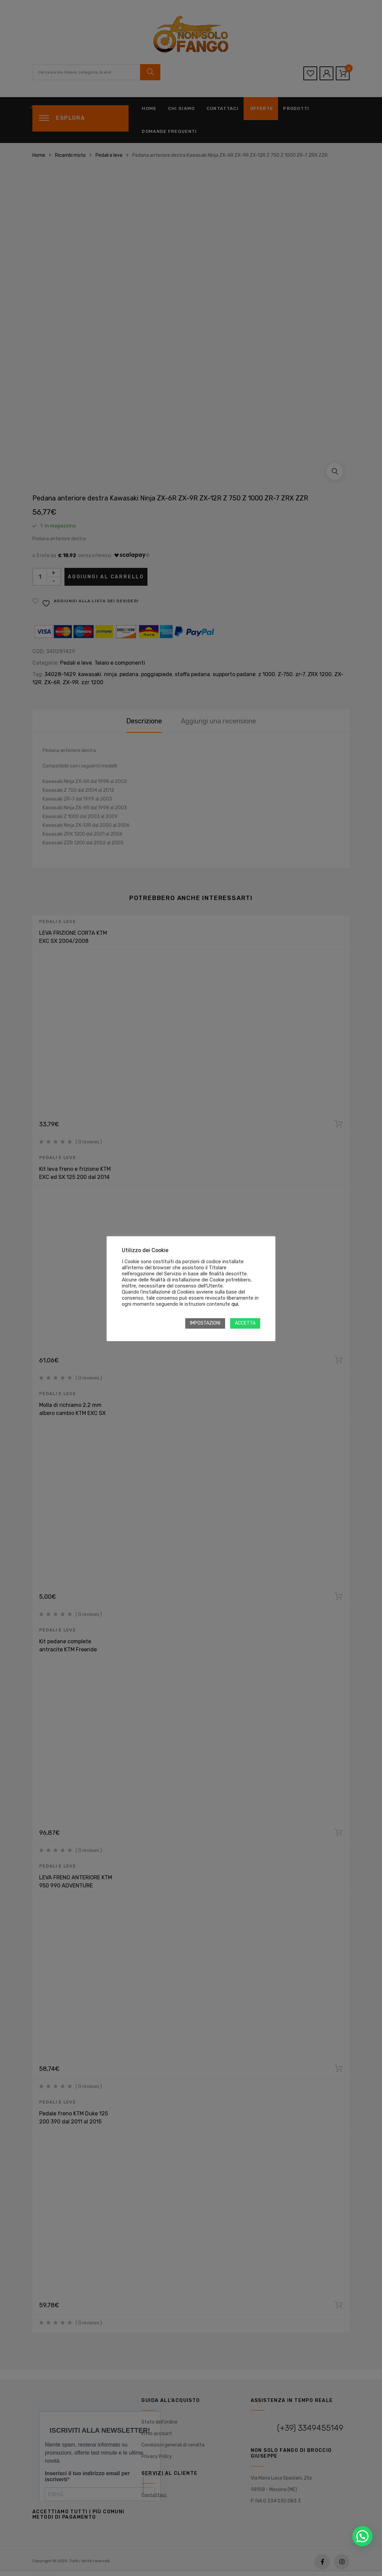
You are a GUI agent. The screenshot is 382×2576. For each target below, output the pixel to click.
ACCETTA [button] (245, 1323)
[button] (362, 2536)
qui (234, 1304)
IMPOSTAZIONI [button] (205, 1323)
